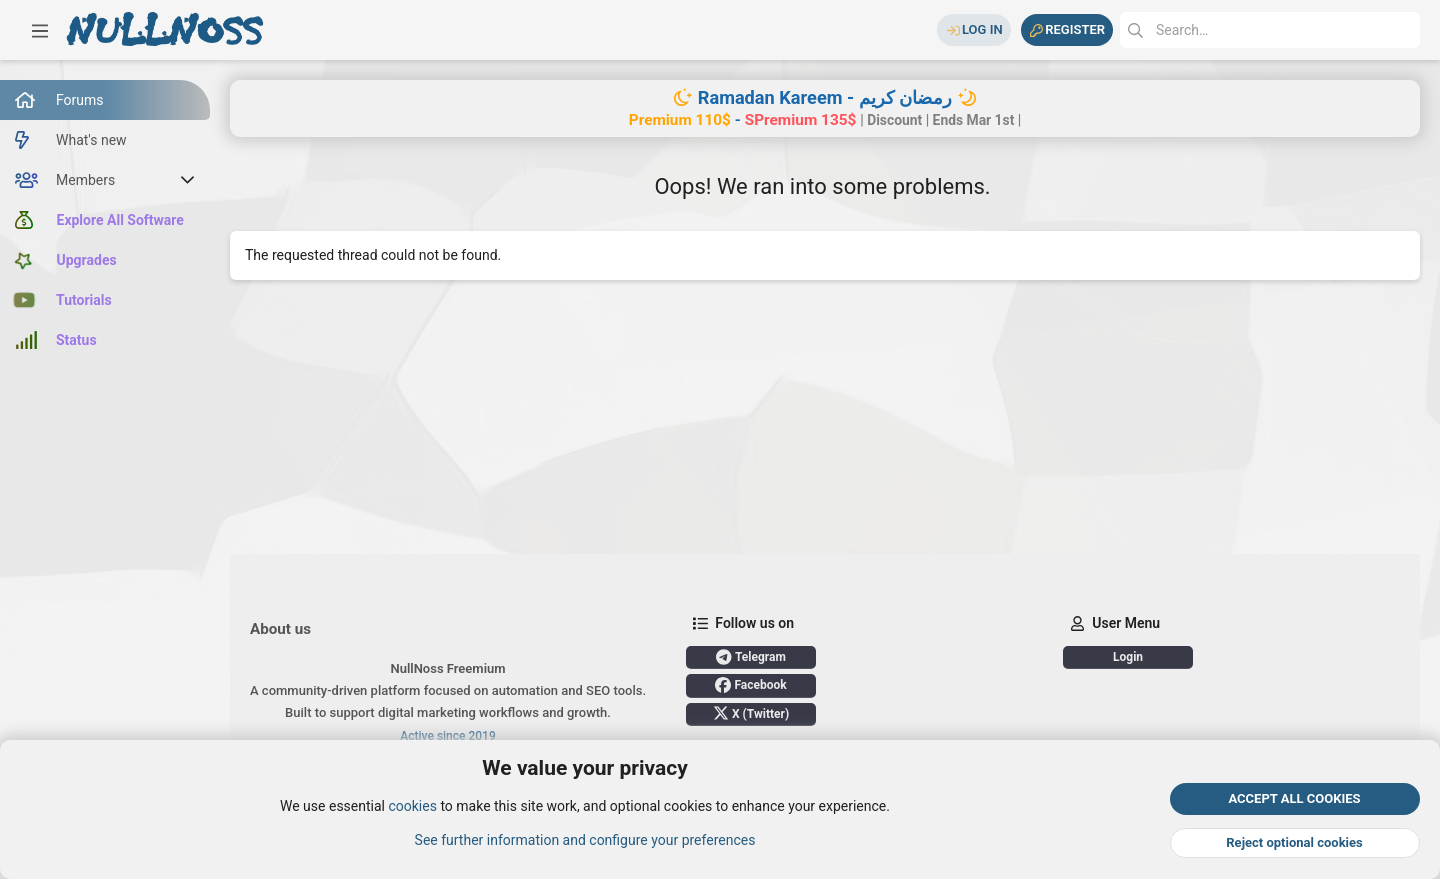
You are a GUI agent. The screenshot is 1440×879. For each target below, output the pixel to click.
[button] (40, 30)
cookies (412, 807)
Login (1128, 657)
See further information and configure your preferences (585, 840)
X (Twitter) (751, 713)
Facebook (750, 685)
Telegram (751, 657)
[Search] (1270, 30)
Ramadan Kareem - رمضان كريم (825, 97)
